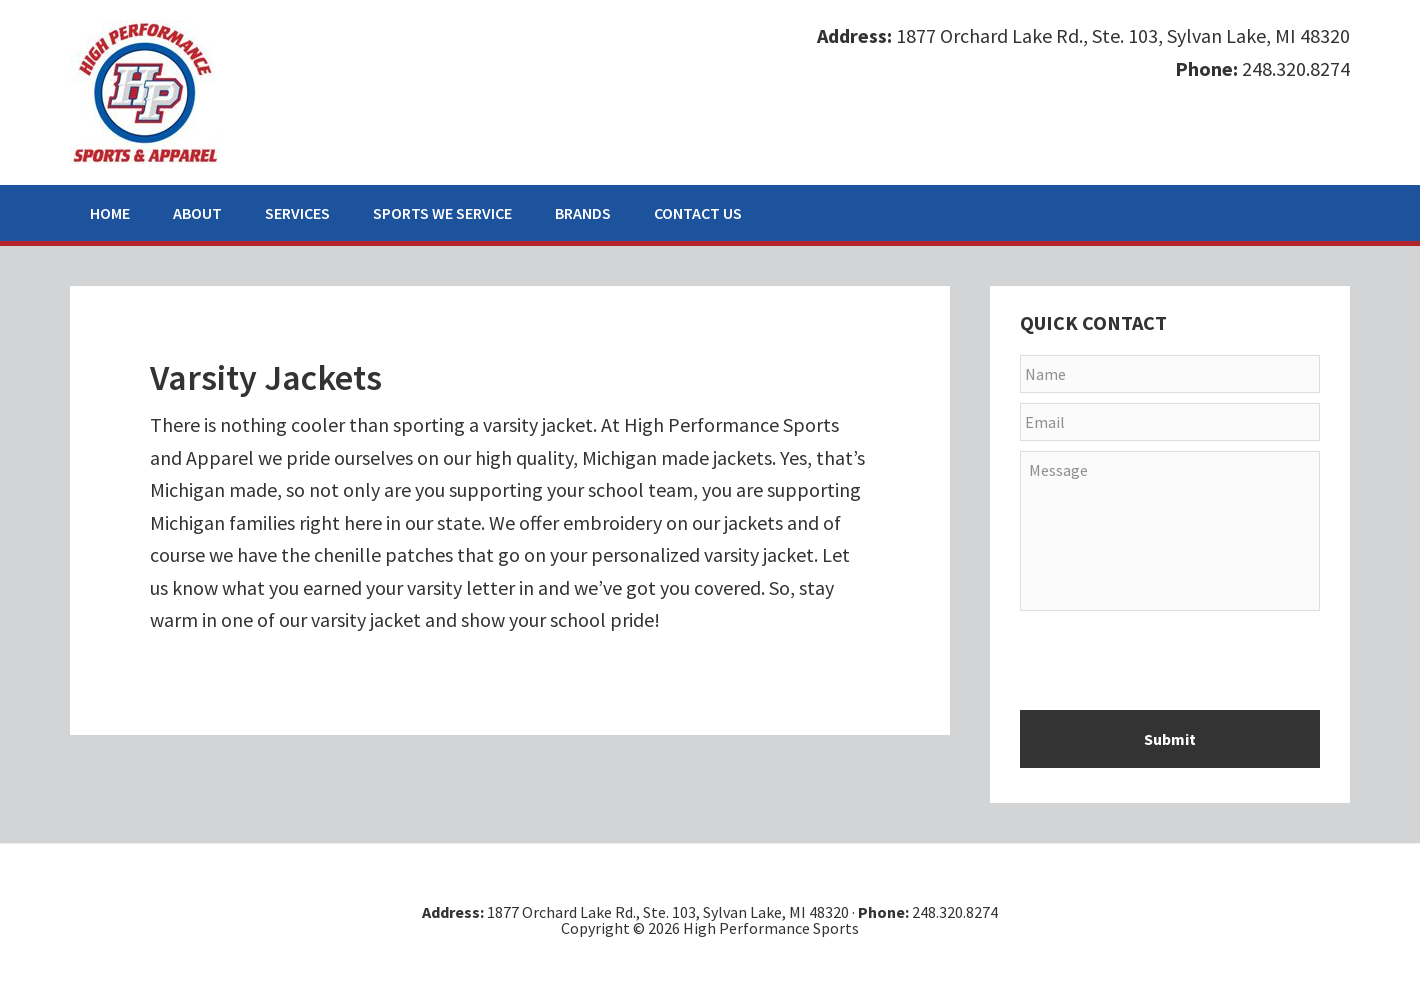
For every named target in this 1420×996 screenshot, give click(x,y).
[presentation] (1172, 667)
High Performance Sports (145, 92)
